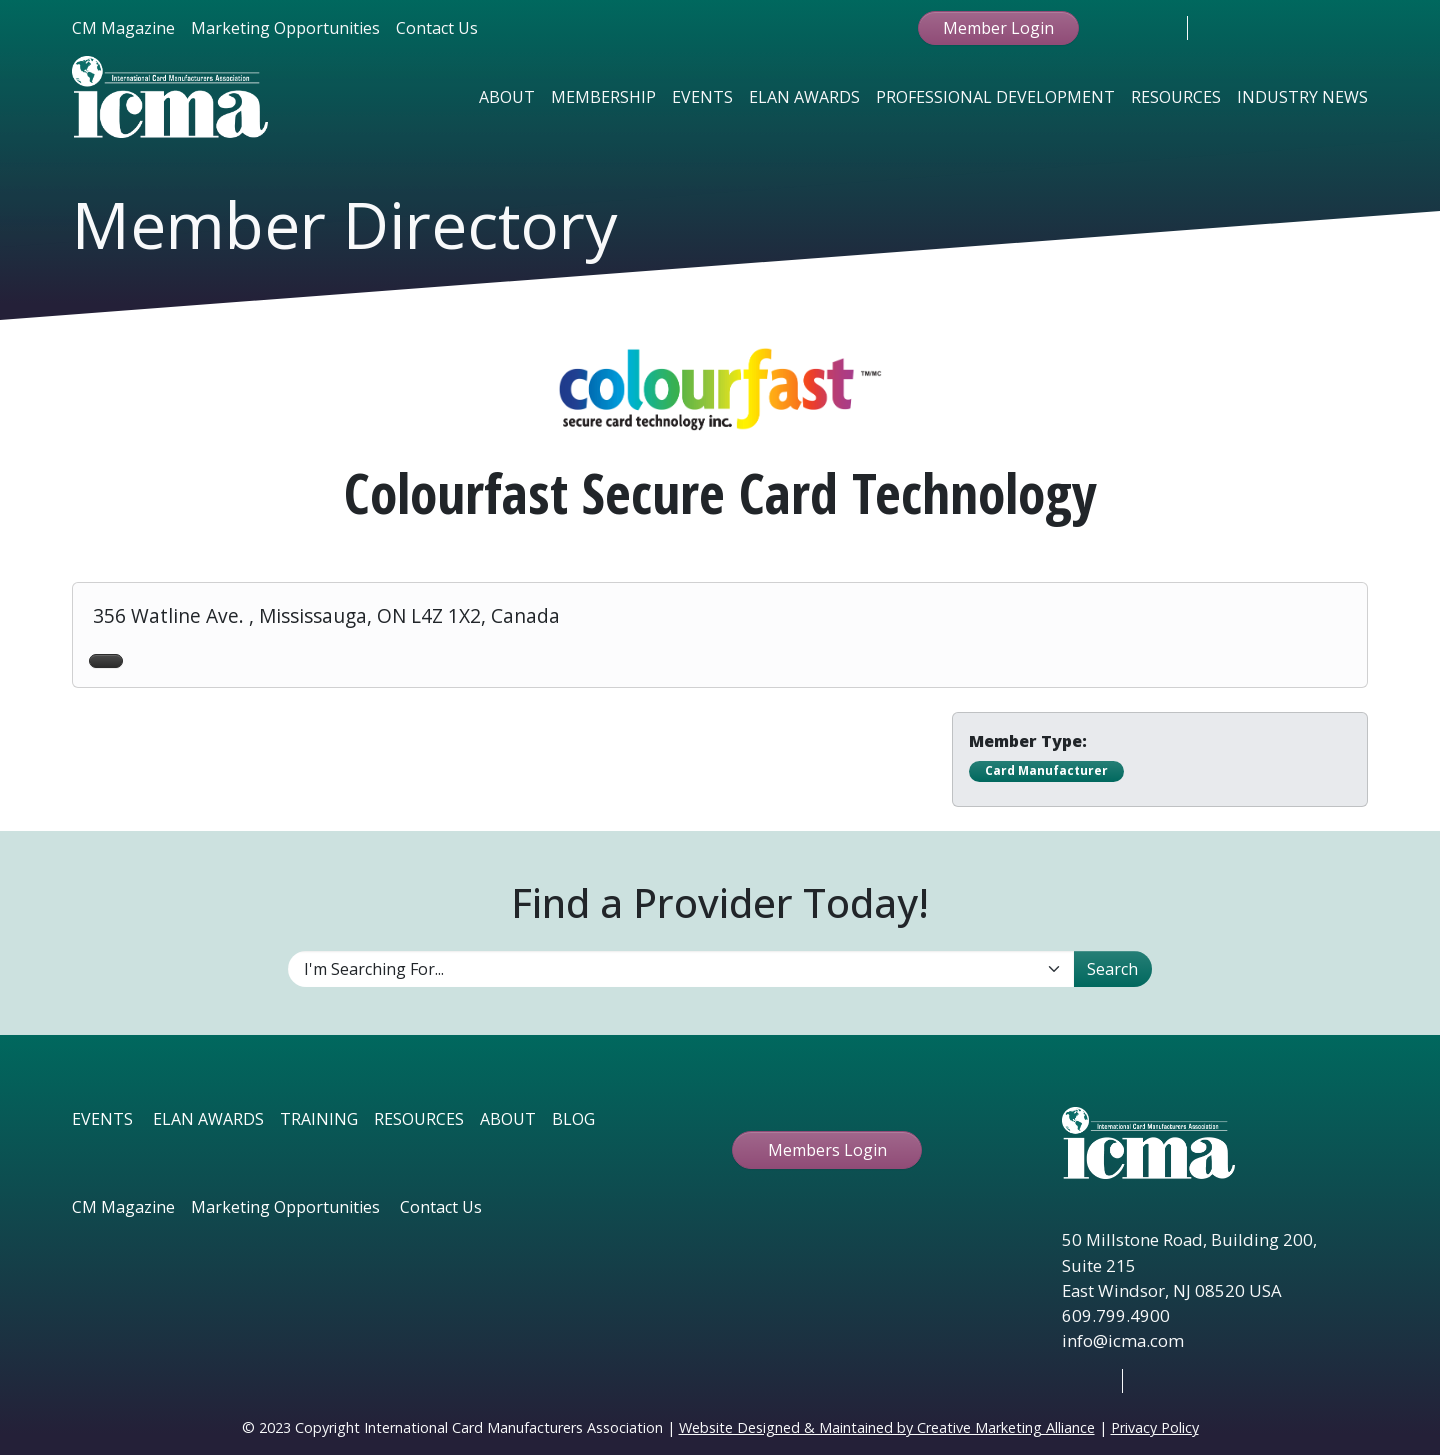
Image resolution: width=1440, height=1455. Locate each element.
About (507, 97)
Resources (1176, 97)
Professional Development (995, 97)
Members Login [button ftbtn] (827, 1150)
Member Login (998, 28)
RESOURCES (419, 1119)
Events (702, 97)
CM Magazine (123, 28)
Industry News (1302, 97)
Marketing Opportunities (285, 28)
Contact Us (437, 28)
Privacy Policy (1155, 1427)
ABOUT (508, 1119)
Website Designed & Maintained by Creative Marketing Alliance (887, 1427)
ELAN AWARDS (208, 1119)
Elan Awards (804, 97)
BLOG (573, 1119)
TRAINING (319, 1119)
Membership (603, 97)
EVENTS (102, 1119)
